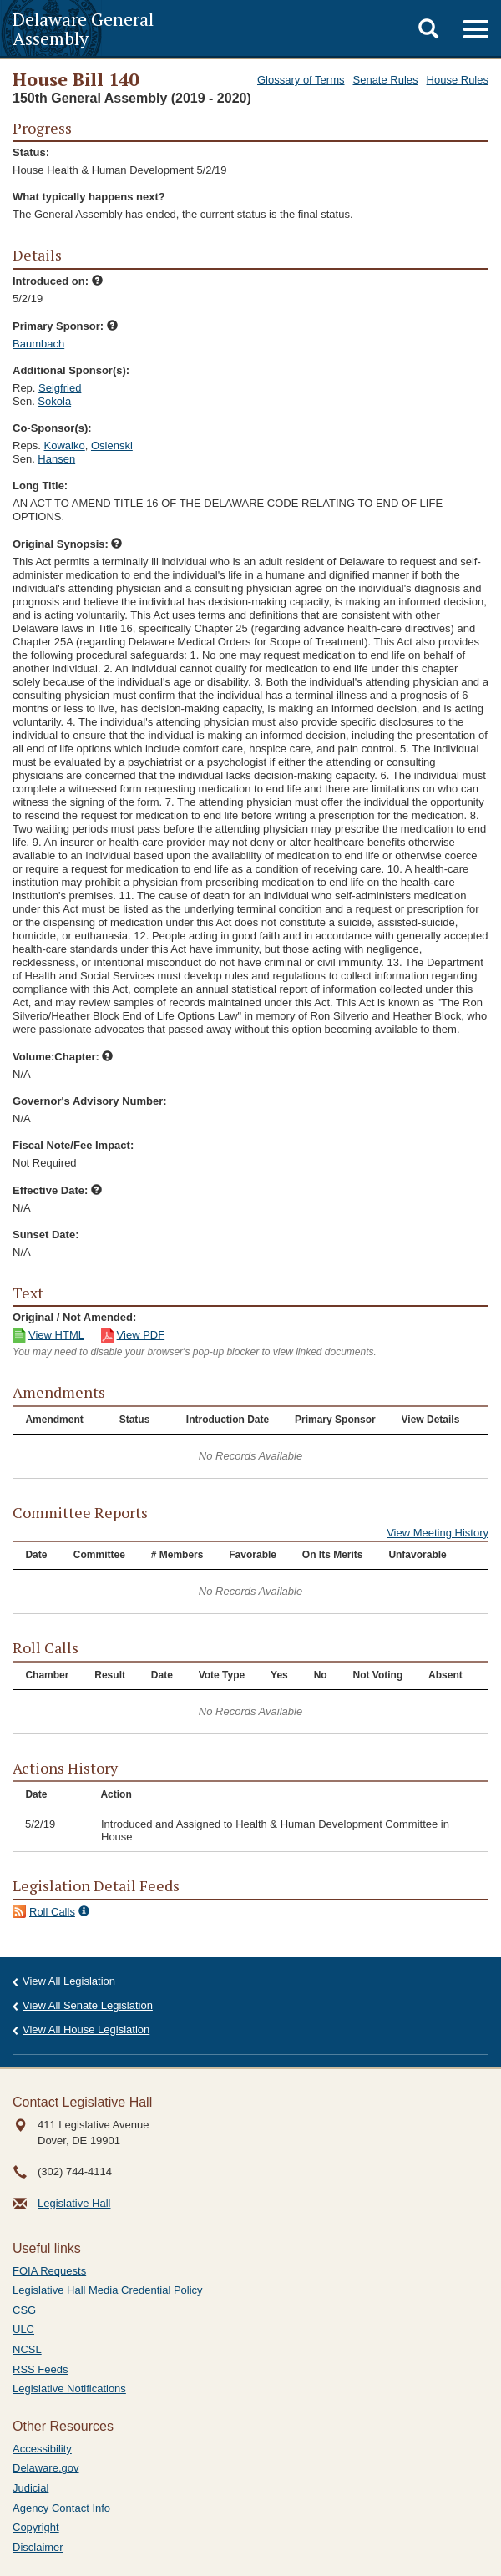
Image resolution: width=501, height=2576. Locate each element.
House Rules (457, 79)
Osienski (112, 445)
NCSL (27, 2349)
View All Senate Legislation (88, 2005)
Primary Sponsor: (65, 326)
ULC (23, 2329)
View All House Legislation (86, 2029)
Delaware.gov (46, 2468)
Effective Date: (57, 1190)
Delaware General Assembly (83, 28)
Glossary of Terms (301, 79)
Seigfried (59, 388)
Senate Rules (385, 79)
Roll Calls (52, 1911)
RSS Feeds (40, 2369)
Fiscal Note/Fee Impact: (73, 1145)
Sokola (54, 401)
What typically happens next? (89, 196)
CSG (24, 2310)
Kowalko (64, 445)
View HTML (56, 1334)
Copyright (36, 2527)
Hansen (56, 459)
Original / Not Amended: (74, 1317)
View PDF (141, 1334)
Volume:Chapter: (63, 1056)
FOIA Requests (49, 2271)
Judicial (30, 2488)
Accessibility (42, 2448)
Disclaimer (38, 2547)
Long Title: (40, 485)
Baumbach (38, 343)
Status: (31, 152)
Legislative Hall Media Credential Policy (108, 2290)
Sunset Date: (45, 1234)
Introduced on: (58, 281)
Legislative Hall (74, 2203)
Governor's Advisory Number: (90, 1101)
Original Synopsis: (67, 544)
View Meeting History (437, 1532)
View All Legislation (69, 1981)
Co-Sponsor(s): (52, 428)
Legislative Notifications (69, 2388)
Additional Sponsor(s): (71, 370)
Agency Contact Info (61, 2508)
